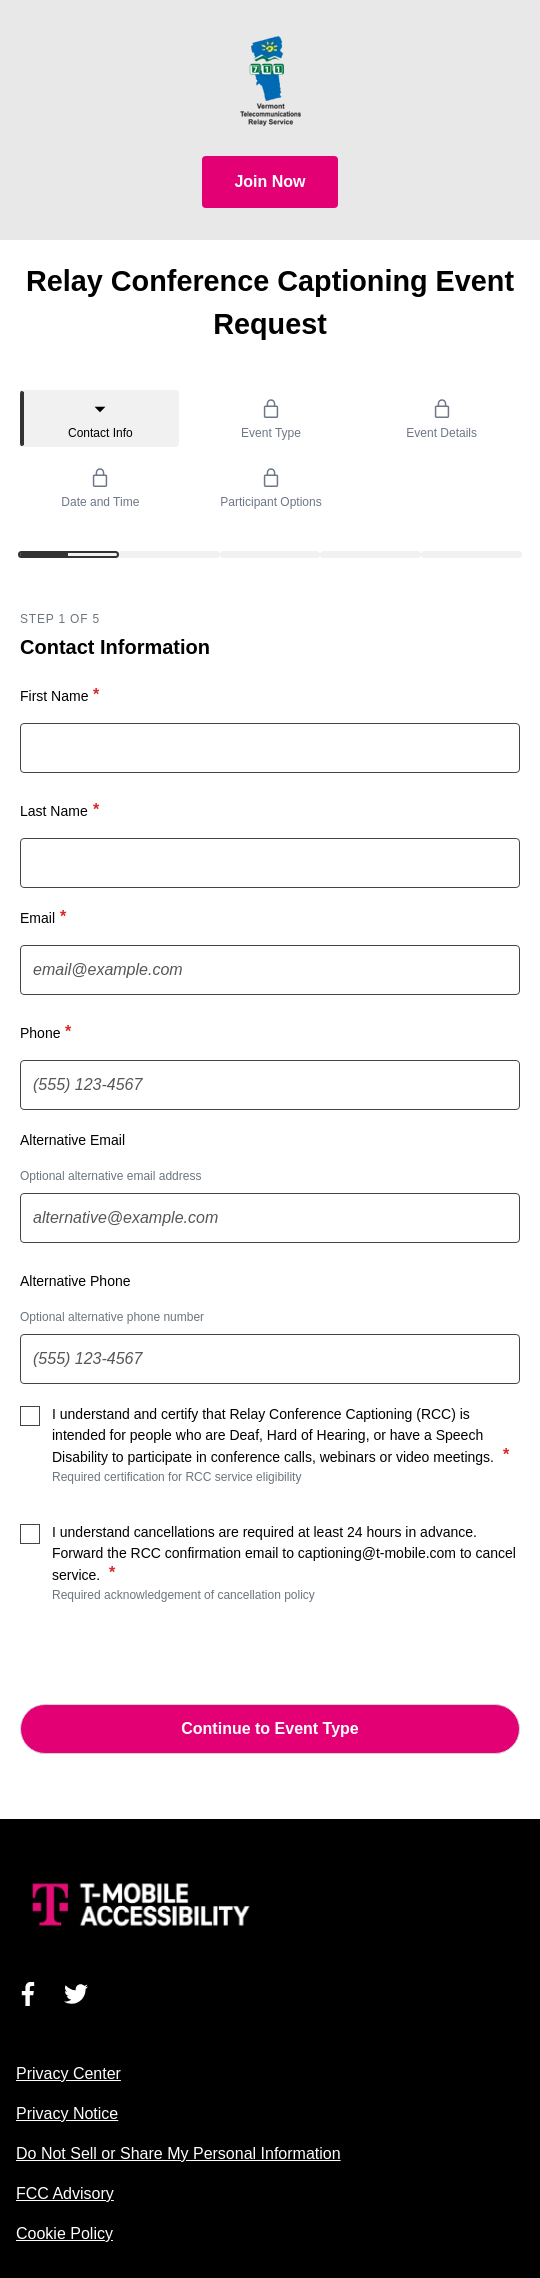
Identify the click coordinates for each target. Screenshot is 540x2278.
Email (45, 917)
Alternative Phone (75, 1281)
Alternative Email (72, 1140)
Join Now (269, 181)
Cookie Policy (64, 2233)
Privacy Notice (67, 2113)
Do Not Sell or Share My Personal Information (178, 2153)
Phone (48, 1032)
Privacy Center (68, 2073)
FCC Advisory (65, 2193)
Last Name (62, 810)
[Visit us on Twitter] (76, 1994)
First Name (62, 695)
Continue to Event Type (269, 1728)
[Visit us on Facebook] (28, 1994)
